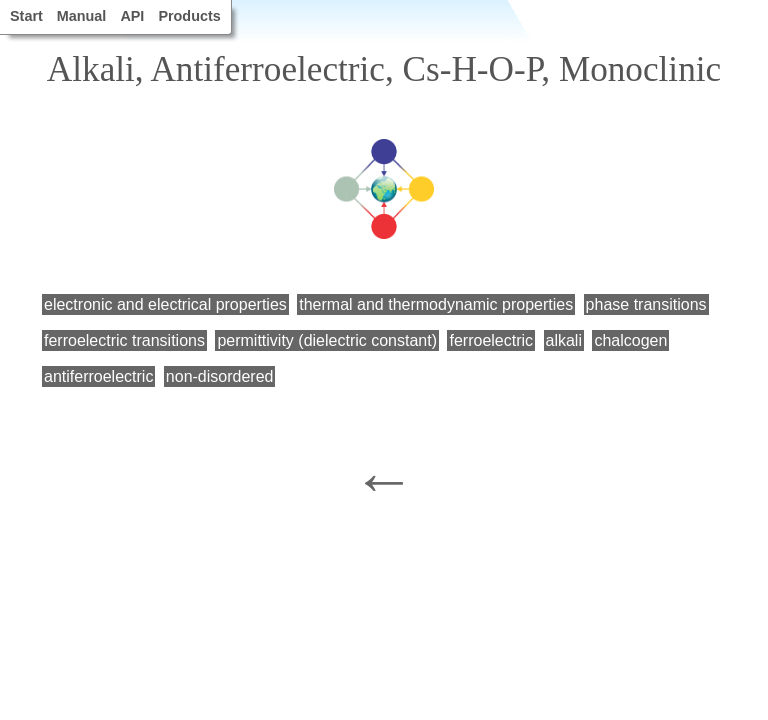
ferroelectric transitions (124, 340)
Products (189, 16)
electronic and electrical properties (165, 304)
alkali (564, 340)
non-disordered (220, 376)
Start (26, 16)
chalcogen (630, 340)
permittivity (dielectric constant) (327, 340)
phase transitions (646, 304)
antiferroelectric (98, 376)
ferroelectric (491, 340)
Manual (82, 16)
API (132, 16)
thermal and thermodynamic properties (436, 304)
